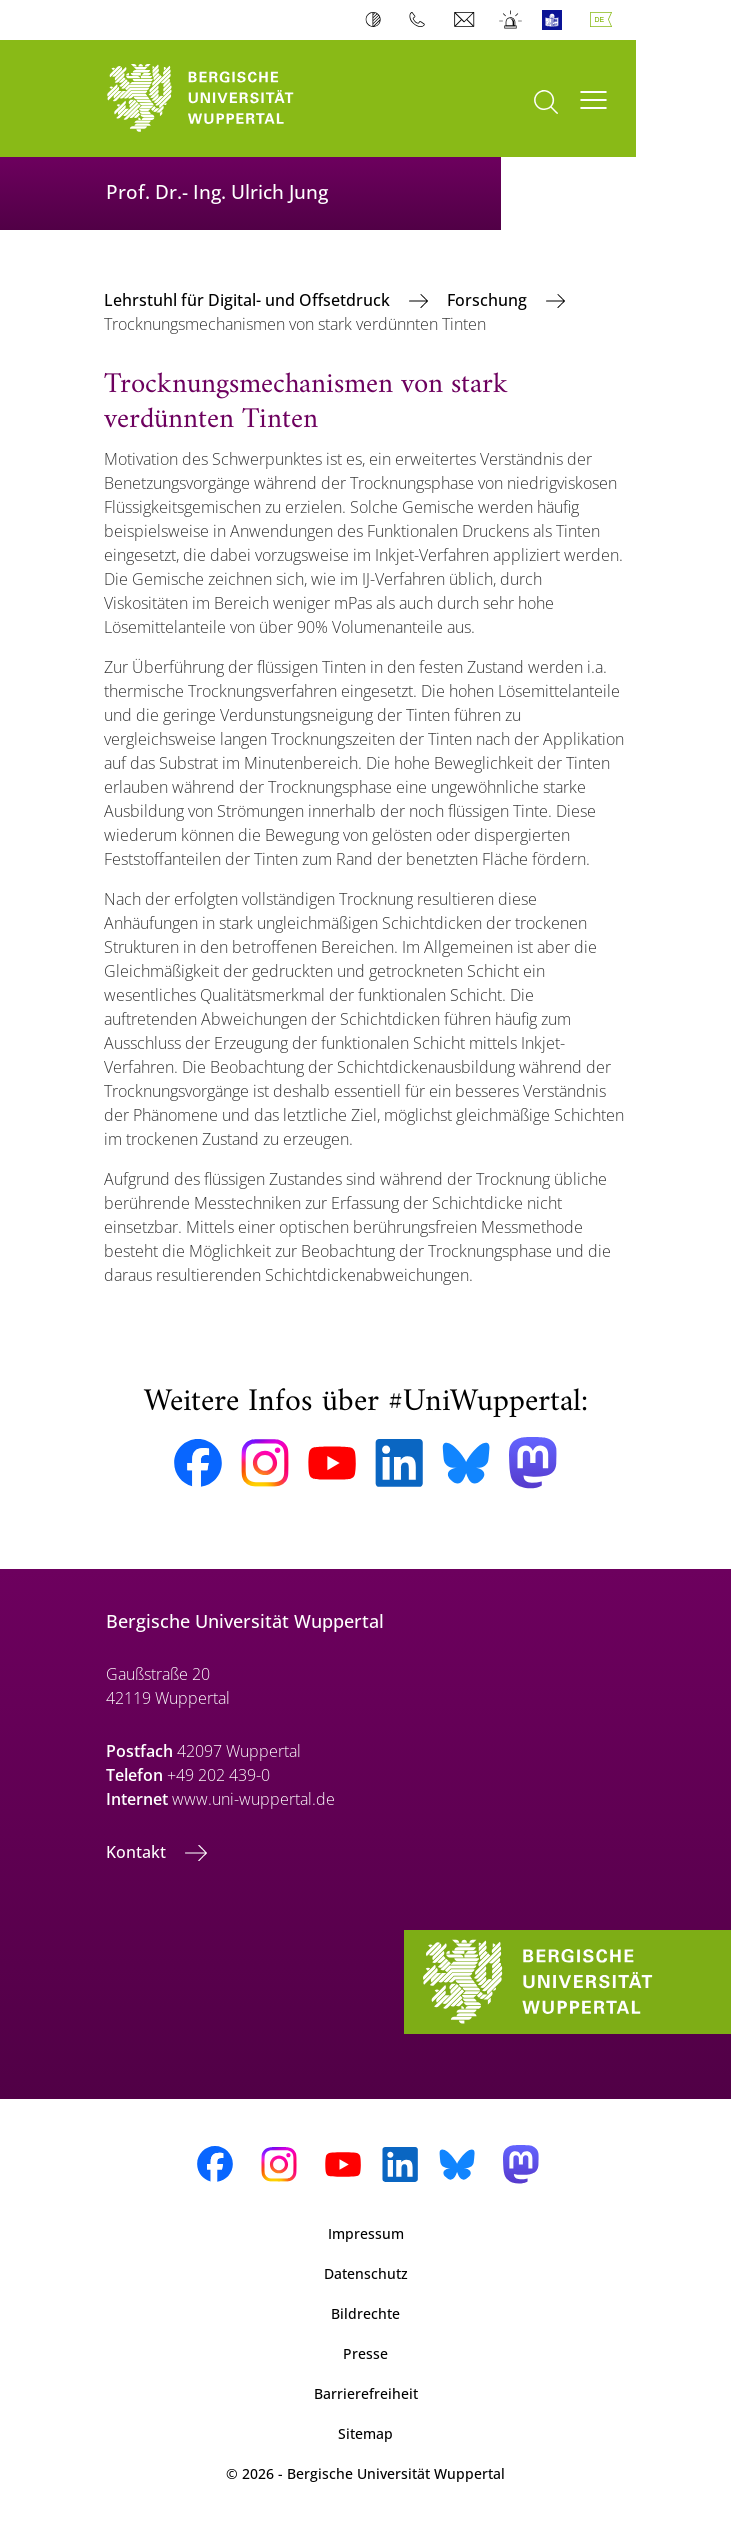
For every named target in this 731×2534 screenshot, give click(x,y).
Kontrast (377, 20)
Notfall (511, 20)
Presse (365, 2353)
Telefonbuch (421, 20)
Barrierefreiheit (366, 2393)
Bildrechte (365, 2313)
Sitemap (365, 2433)
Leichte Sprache (556, 20)
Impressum (366, 2233)
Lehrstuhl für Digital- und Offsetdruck (249, 300)
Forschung (489, 300)
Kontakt (138, 1852)
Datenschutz (366, 2273)
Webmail (466, 20)
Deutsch (605, 20)
